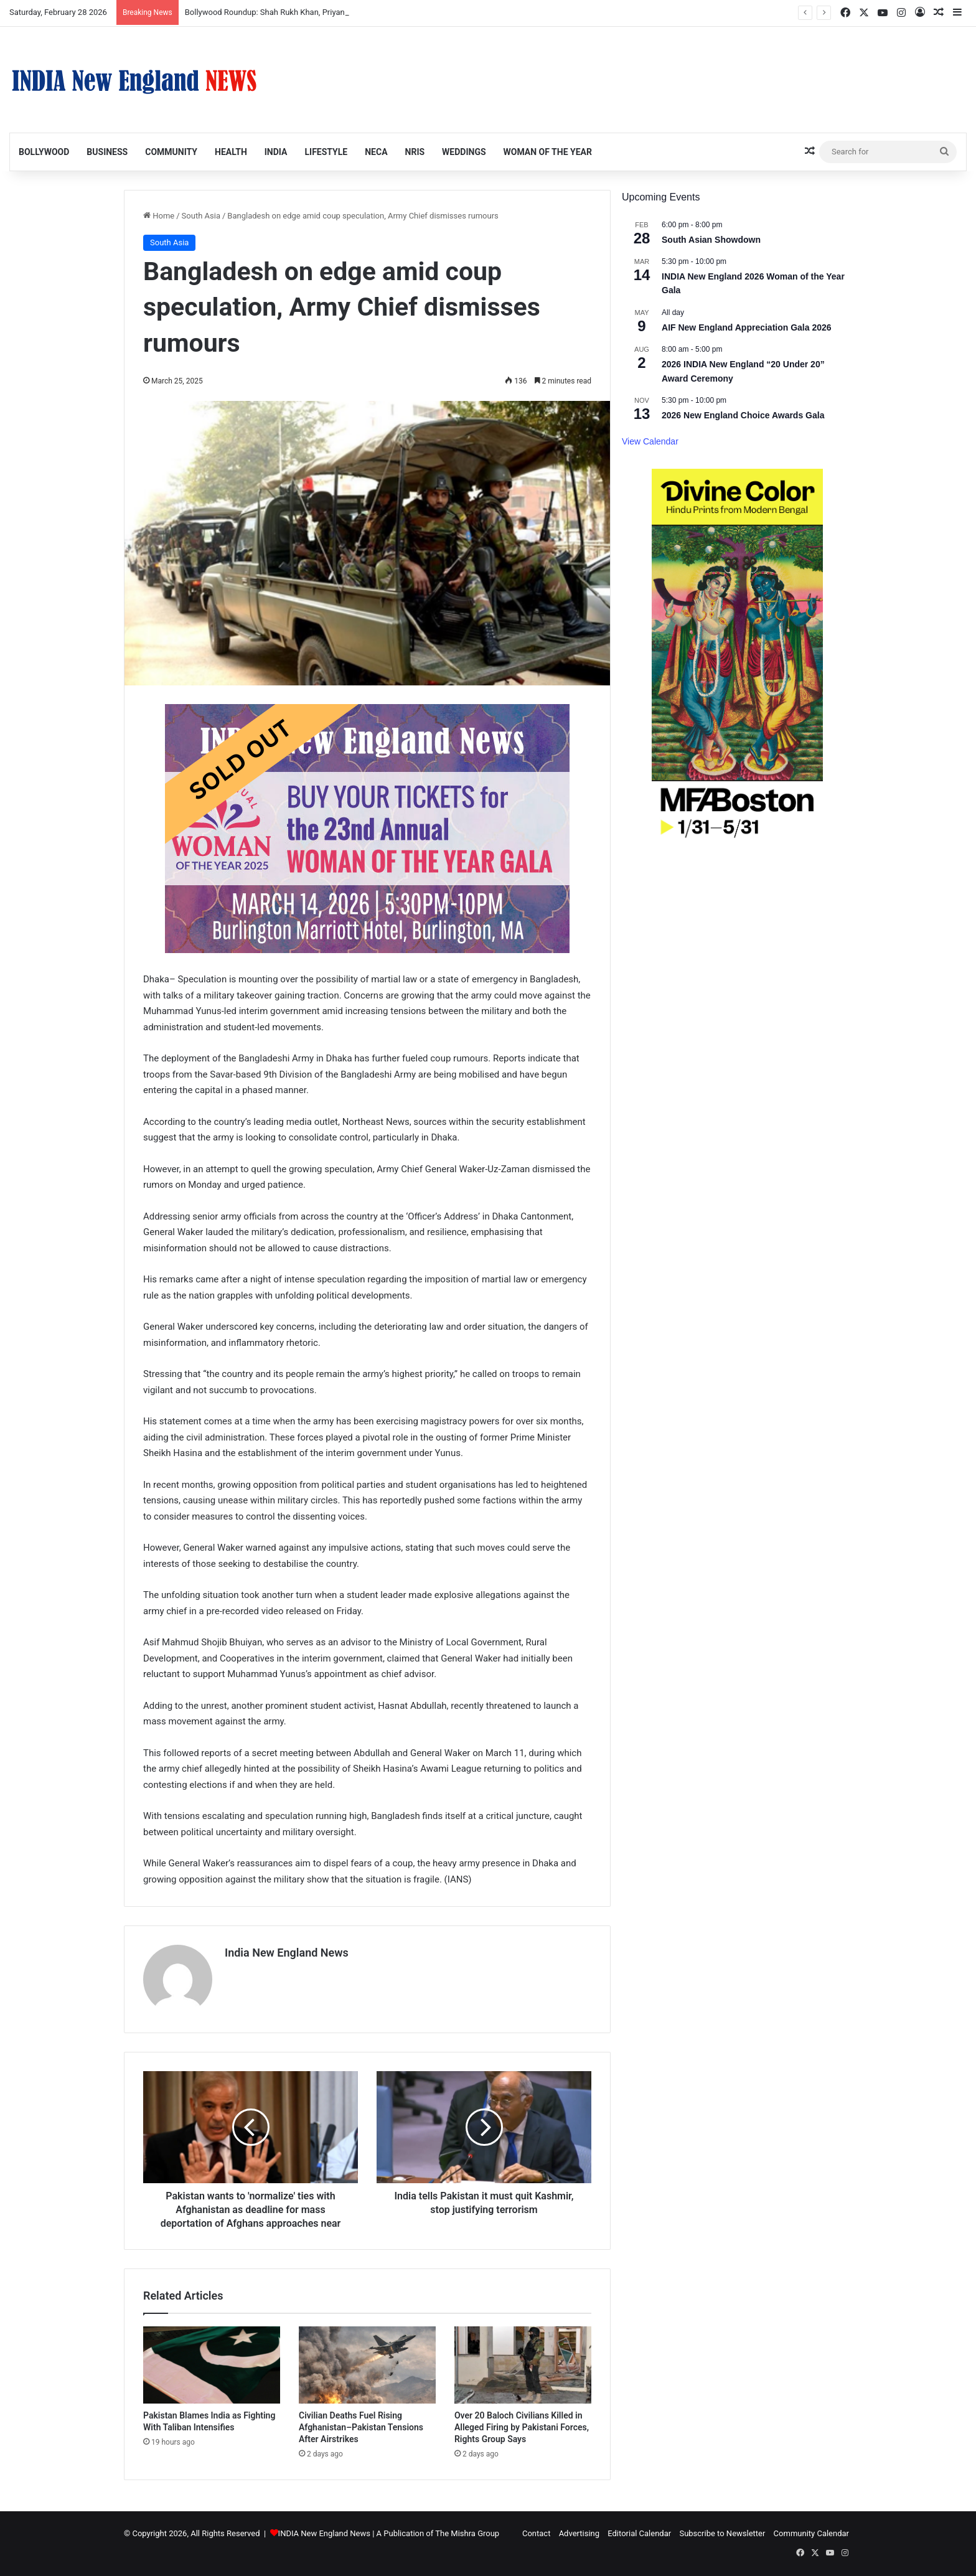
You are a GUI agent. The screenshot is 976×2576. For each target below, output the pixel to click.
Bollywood (44, 152)
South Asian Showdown (711, 240)
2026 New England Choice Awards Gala (743, 415)
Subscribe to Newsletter (722, 2533)
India (276, 152)
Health (231, 152)
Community (171, 152)
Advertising (579, 2533)
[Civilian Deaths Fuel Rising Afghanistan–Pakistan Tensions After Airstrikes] (367, 2365)
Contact (536, 2533)
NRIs (415, 152)
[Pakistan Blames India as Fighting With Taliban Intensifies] (211, 2365)
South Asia (201, 215)
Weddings (464, 152)
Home (158, 215)
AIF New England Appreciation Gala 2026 (747, 327)
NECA (376, 152)
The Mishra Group (467, 2533)
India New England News (287, 1952)
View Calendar (650, 441)
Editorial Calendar (639, 2533)
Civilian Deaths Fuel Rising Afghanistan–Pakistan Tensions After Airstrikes (361, 2427)
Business (107, 152)
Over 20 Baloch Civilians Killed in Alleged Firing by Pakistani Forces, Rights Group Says (521, 2427)
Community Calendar (811, 2533)
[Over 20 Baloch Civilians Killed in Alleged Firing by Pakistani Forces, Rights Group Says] (522, 2365)
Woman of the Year (548, 152)
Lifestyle (325, 152)
